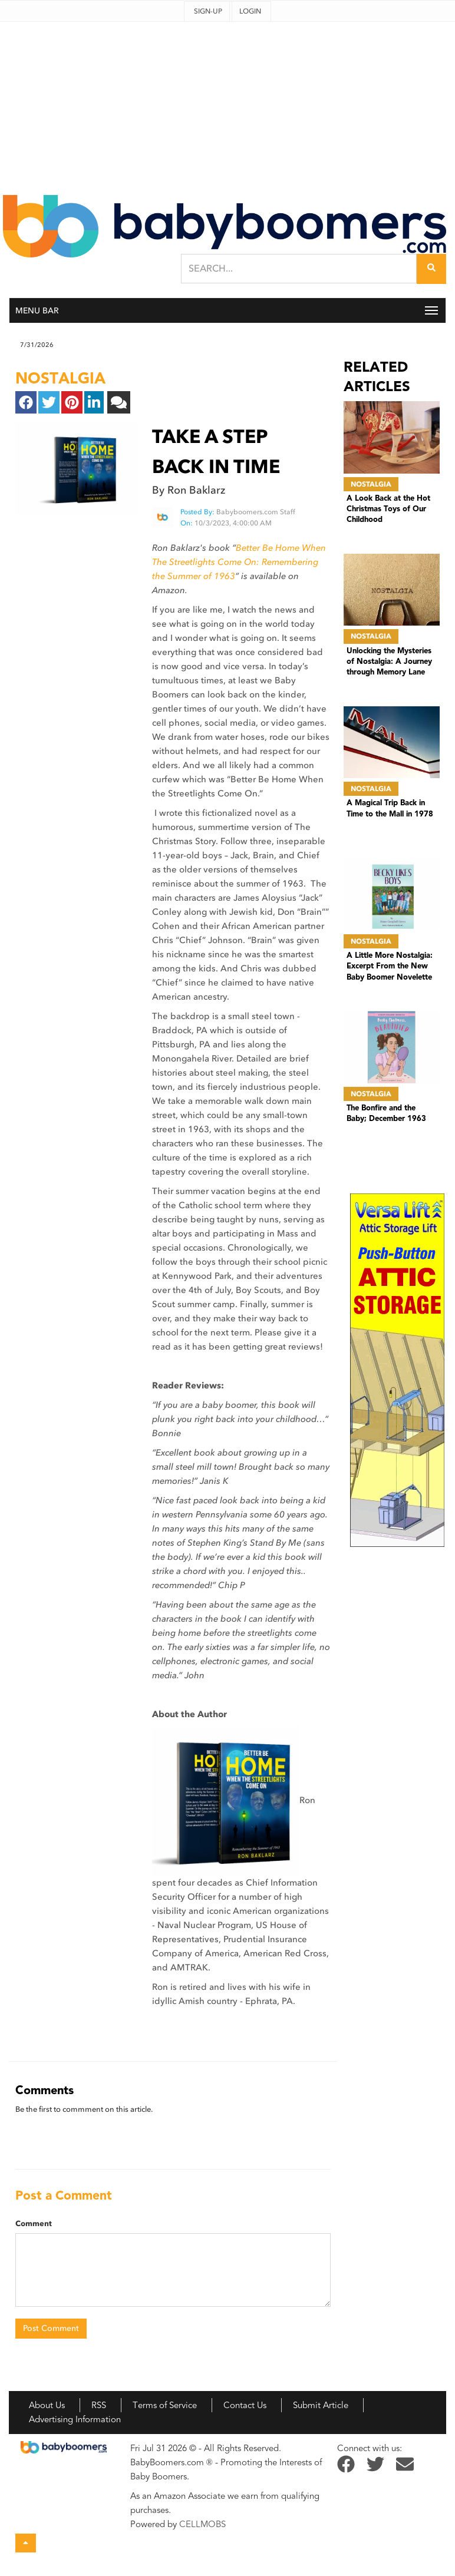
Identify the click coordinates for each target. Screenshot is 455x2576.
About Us (47, 2405)
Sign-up (208, 11)
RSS (98, 2405)
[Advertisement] (227, 104)
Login (250, 11)
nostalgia (60, 378)
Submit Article (320, 2405)
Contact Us (244, 2405)
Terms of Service (165, 2405)
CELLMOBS (202, 2524)
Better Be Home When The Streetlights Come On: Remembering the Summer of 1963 (239, 562)
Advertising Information (75, 2419)
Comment (33, 2223)
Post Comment (51, 2328)
